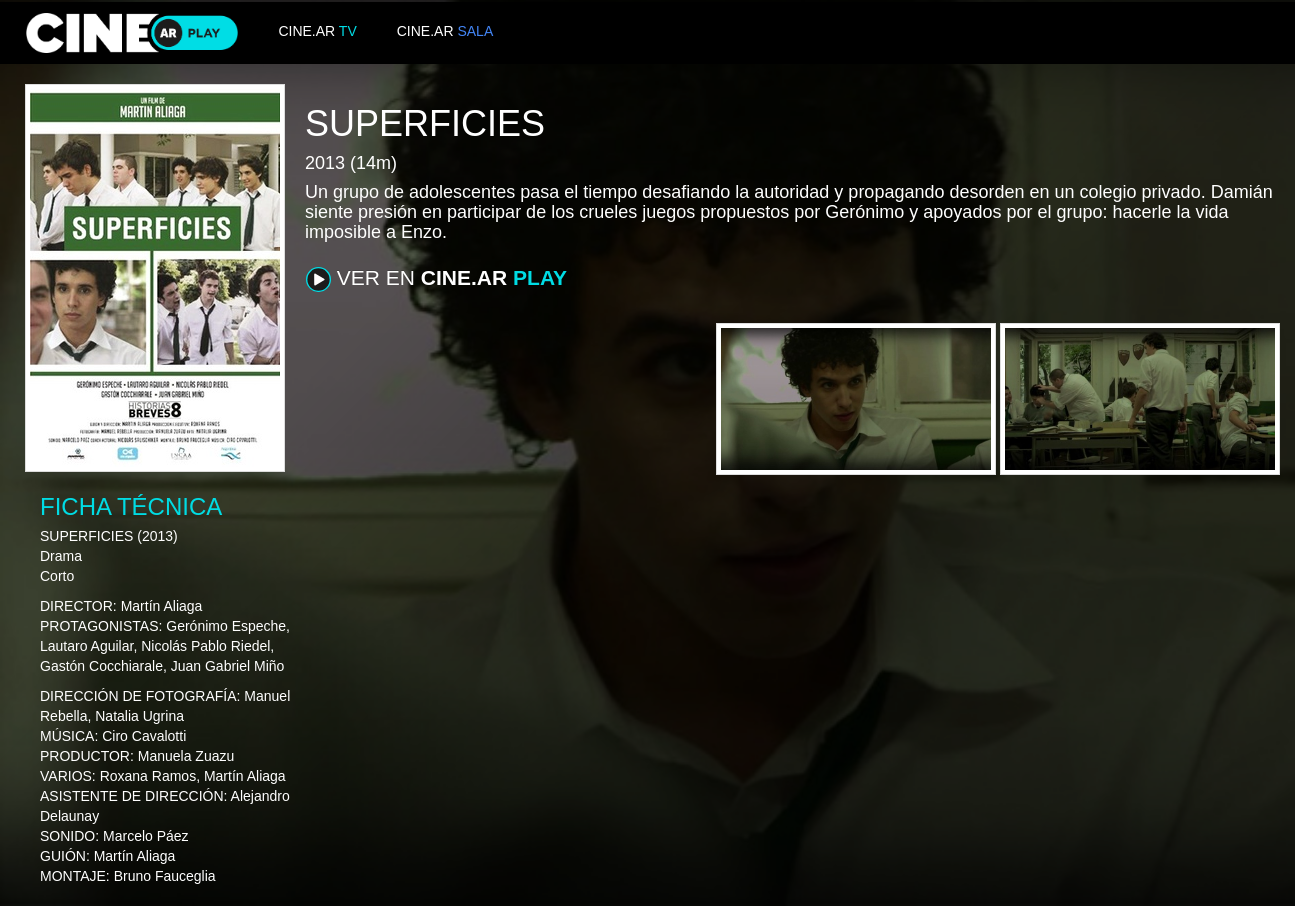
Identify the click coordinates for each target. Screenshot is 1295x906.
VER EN (436, 279)
